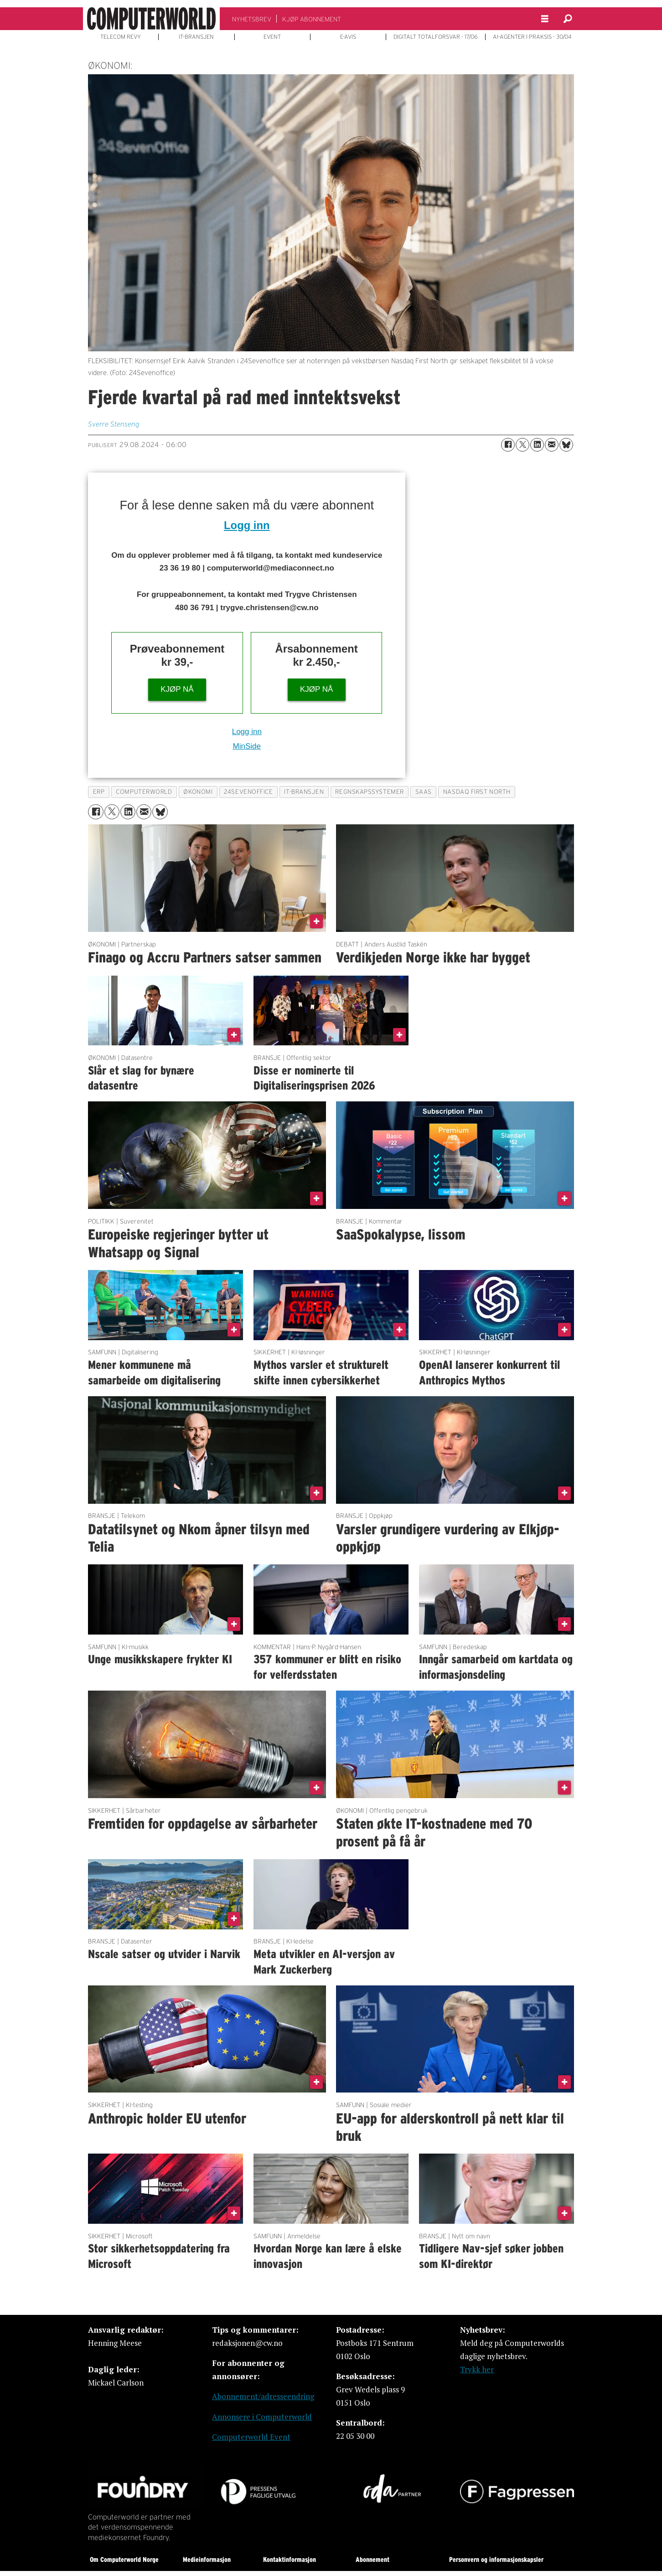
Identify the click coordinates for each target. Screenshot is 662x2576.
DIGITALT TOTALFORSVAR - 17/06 (435, 37)
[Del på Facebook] (508, 445)
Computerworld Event (251, 2437)
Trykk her (477, 2369)
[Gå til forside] (151, 18)
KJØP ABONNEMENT (311, 19)
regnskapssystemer (369, 791)
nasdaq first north (477, 791)
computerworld (144, 791)
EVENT (272, 37)
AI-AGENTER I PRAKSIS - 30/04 (532, 37)
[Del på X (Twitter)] (522, 445)
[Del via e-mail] (552, 445)
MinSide (247, 746)
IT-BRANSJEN (196, 37)
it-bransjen (304, 791)
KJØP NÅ (176, 689)
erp (99, 791)
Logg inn (246, 525)
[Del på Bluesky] (566, 445)
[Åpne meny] (544, 19)
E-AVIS (348, 37)
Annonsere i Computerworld (262, 2416)
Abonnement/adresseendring (263, 2396)
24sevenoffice (248, 791)
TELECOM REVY (120, 37)
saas (423, 791)
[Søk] (567, 18)
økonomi (197, 791)
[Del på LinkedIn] (537, 445)
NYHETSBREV (251, 19)
